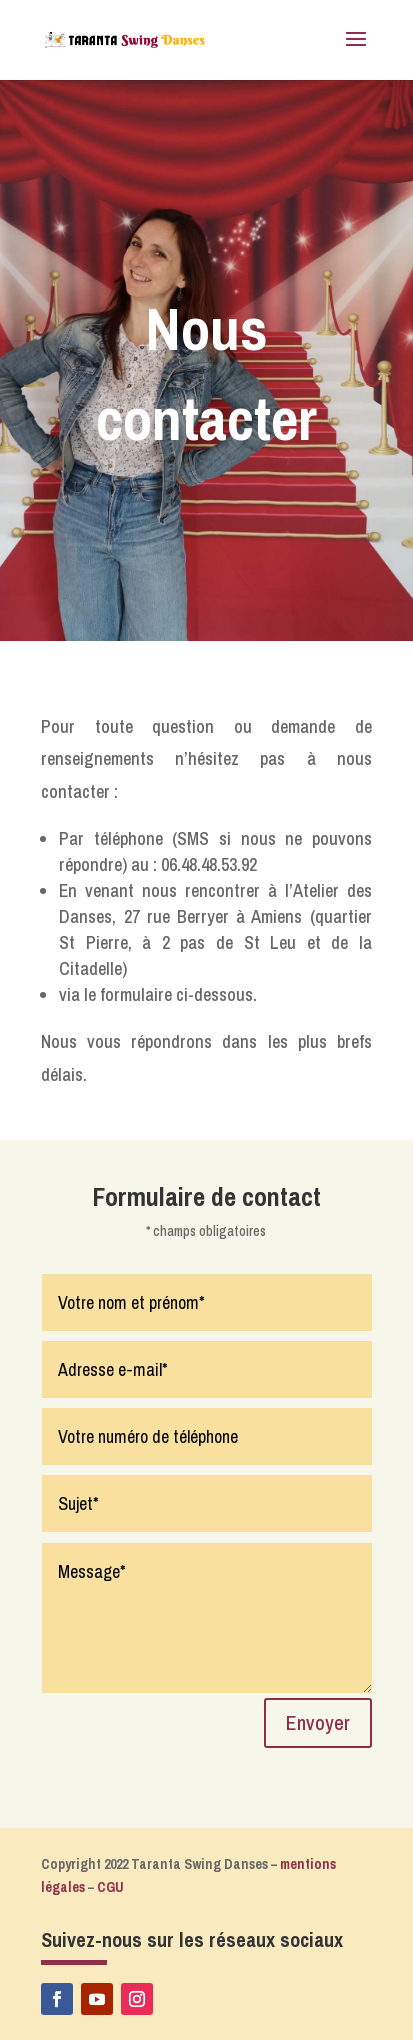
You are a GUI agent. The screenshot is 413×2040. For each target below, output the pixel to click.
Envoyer (318, 1722)
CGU (110, 1887)
